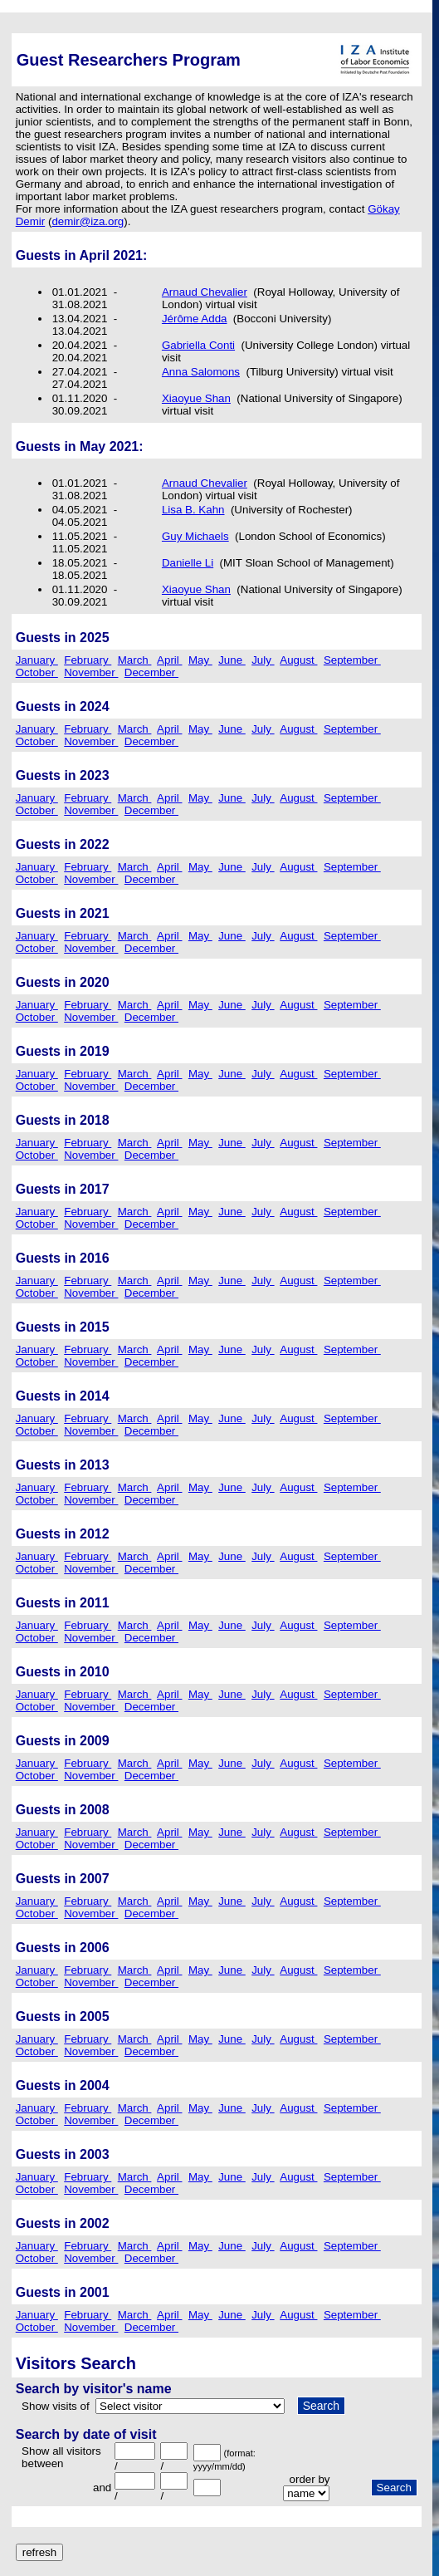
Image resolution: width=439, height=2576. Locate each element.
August (298, 660)
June (232, 660)
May (200, 660)
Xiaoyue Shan (196, 398)
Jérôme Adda (194, 318)
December (151, 672)
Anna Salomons (201, 372)
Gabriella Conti (198, 345)
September (352, 660)
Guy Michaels (195, 536)
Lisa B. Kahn (193, 509)
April (169, 660)
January (37, 660)
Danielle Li (187, 563)
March (135, 660)
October (37, 672)
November (91, 672)
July (262, 660)
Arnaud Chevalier (204, 292)
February (87, 660)
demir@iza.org (87, 221)
